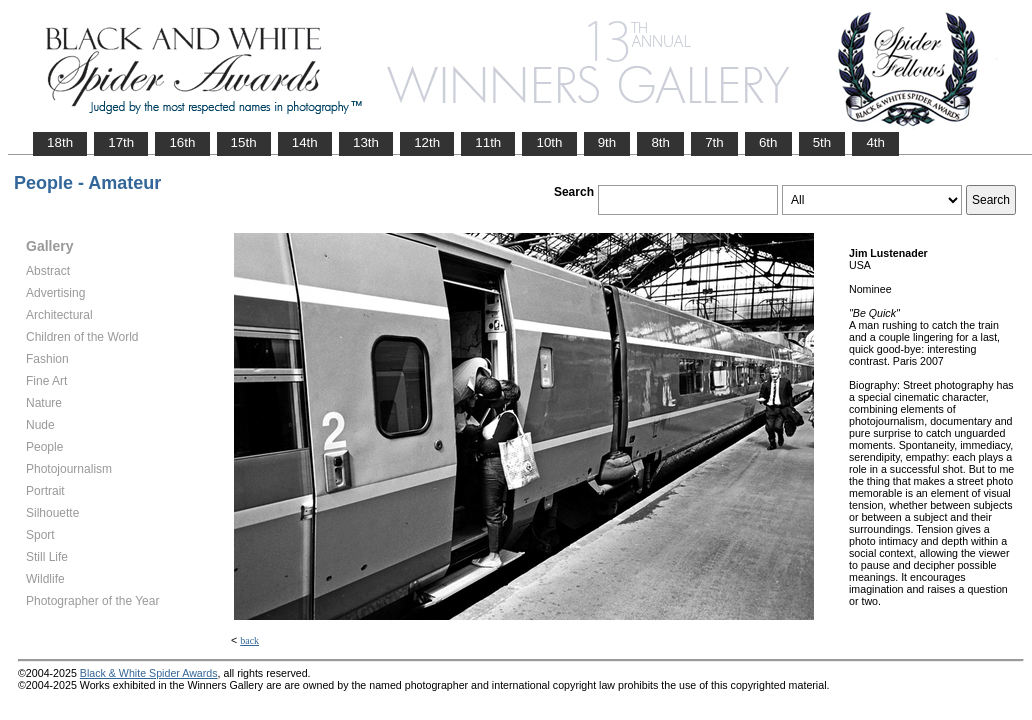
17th (121, 142)
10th (549, 142)
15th (244, 142)
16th (182, 142)
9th (607, 142)
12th (427, 142)
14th (305, 142)
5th (822, 142)
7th (714, 142)
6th (768, 142)
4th (875, 142)
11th (488, 142)
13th (366, 142)
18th (60, 142)
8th (660, 142)
